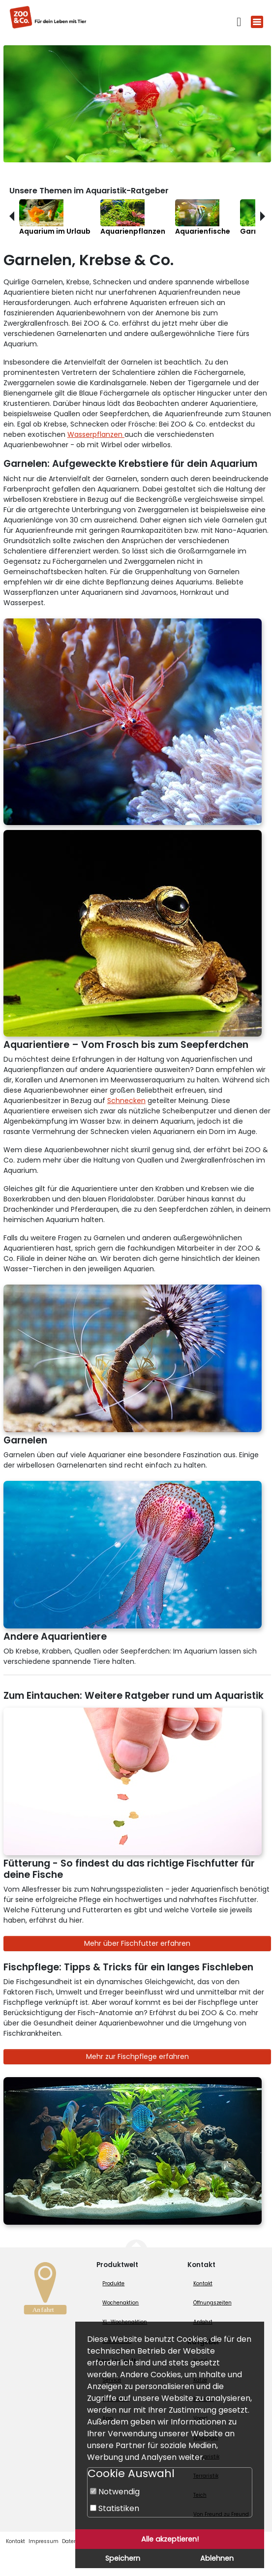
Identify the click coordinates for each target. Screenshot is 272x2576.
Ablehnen (217, 2558)
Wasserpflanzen (95, 434)
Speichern (122, 2558)
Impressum (44, 2541)
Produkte (113, 2283)
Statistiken (114, 2508)
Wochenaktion (120, 2302)
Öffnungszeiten (212, 2302)
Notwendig (115, 2491)
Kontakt (202, 2283)
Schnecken (126, 1100)
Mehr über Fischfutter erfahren (137, 1943)
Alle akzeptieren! (170, 2539)
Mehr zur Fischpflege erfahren (137, 2056)
